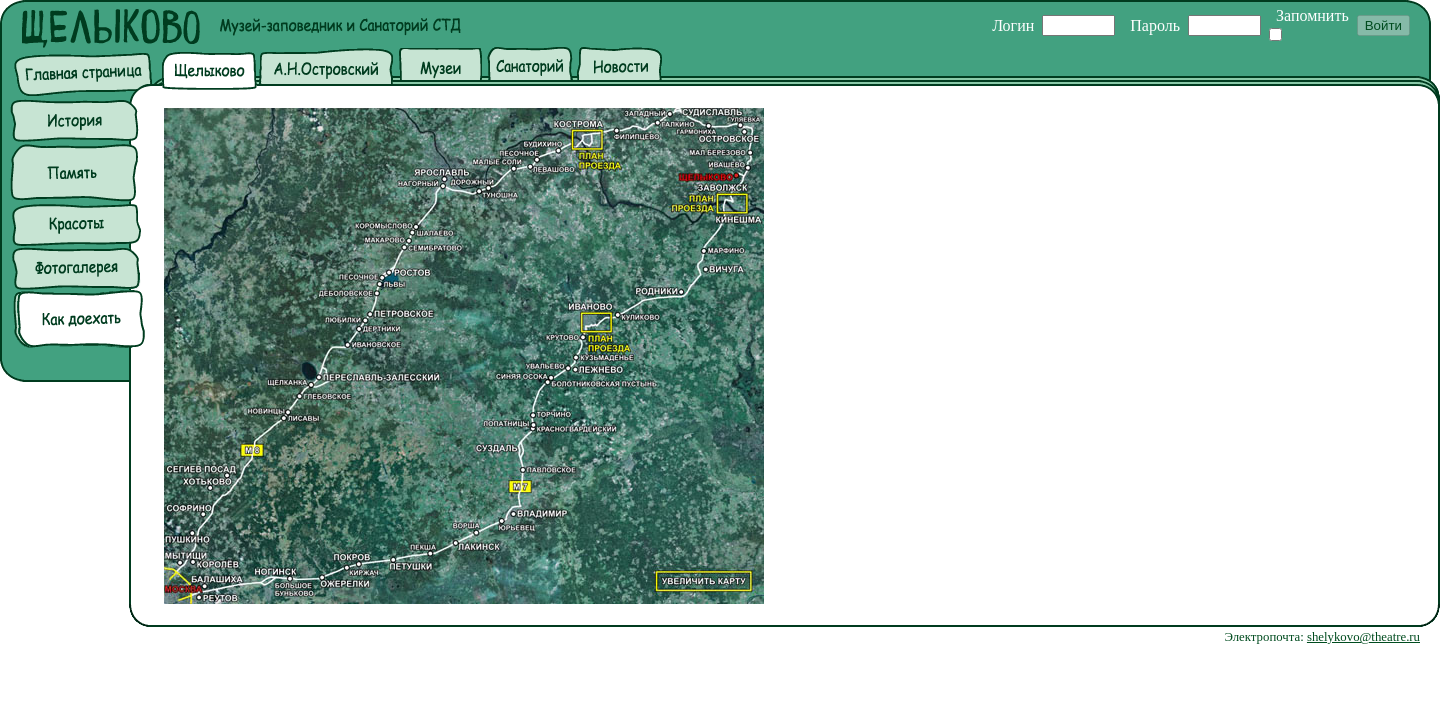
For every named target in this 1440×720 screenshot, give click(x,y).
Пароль (1155, 25)
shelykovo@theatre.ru (1363, 637)
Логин (1013, 25)
